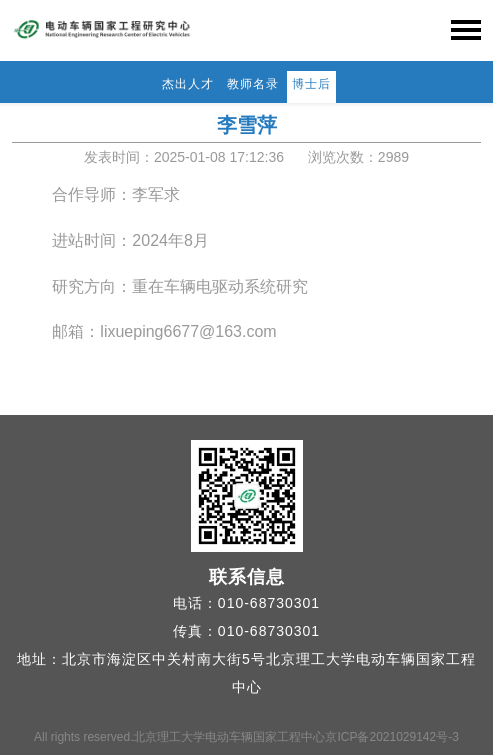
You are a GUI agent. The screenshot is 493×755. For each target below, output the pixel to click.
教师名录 (253, 84)
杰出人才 (188, 84)
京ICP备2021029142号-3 (391, 737)
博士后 (311, 84)
